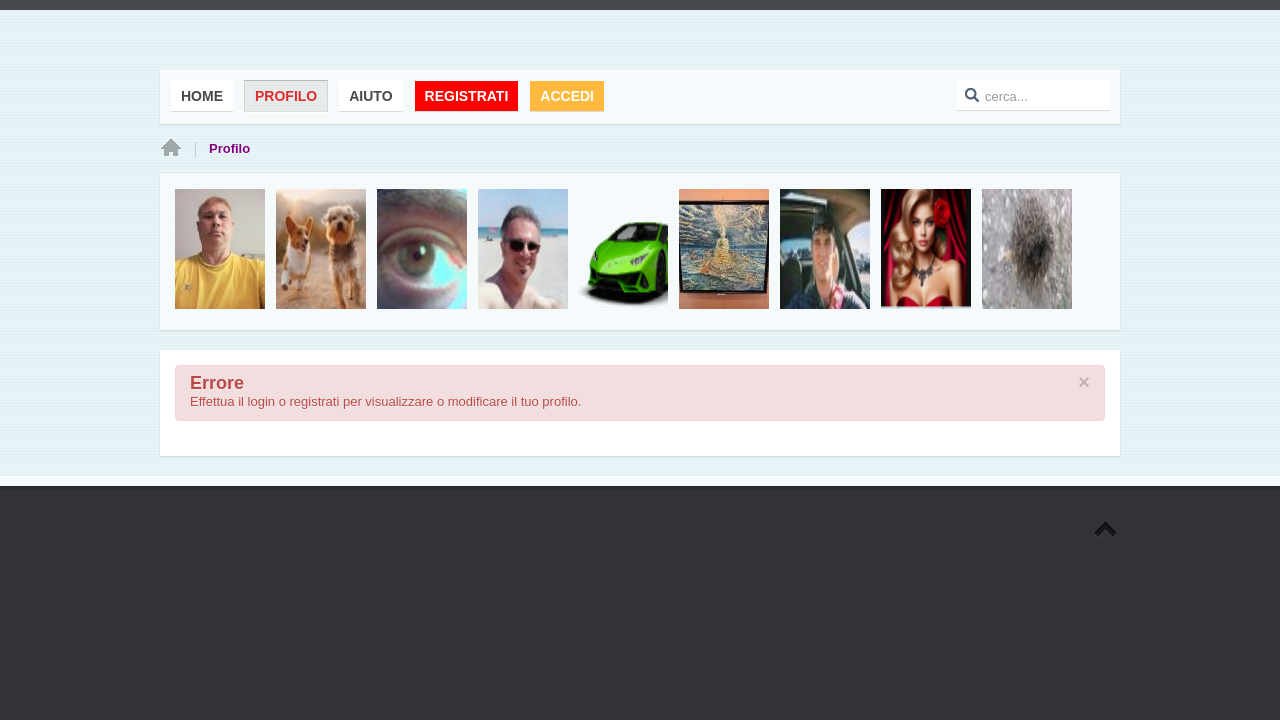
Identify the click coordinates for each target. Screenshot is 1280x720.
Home (171, 149)
